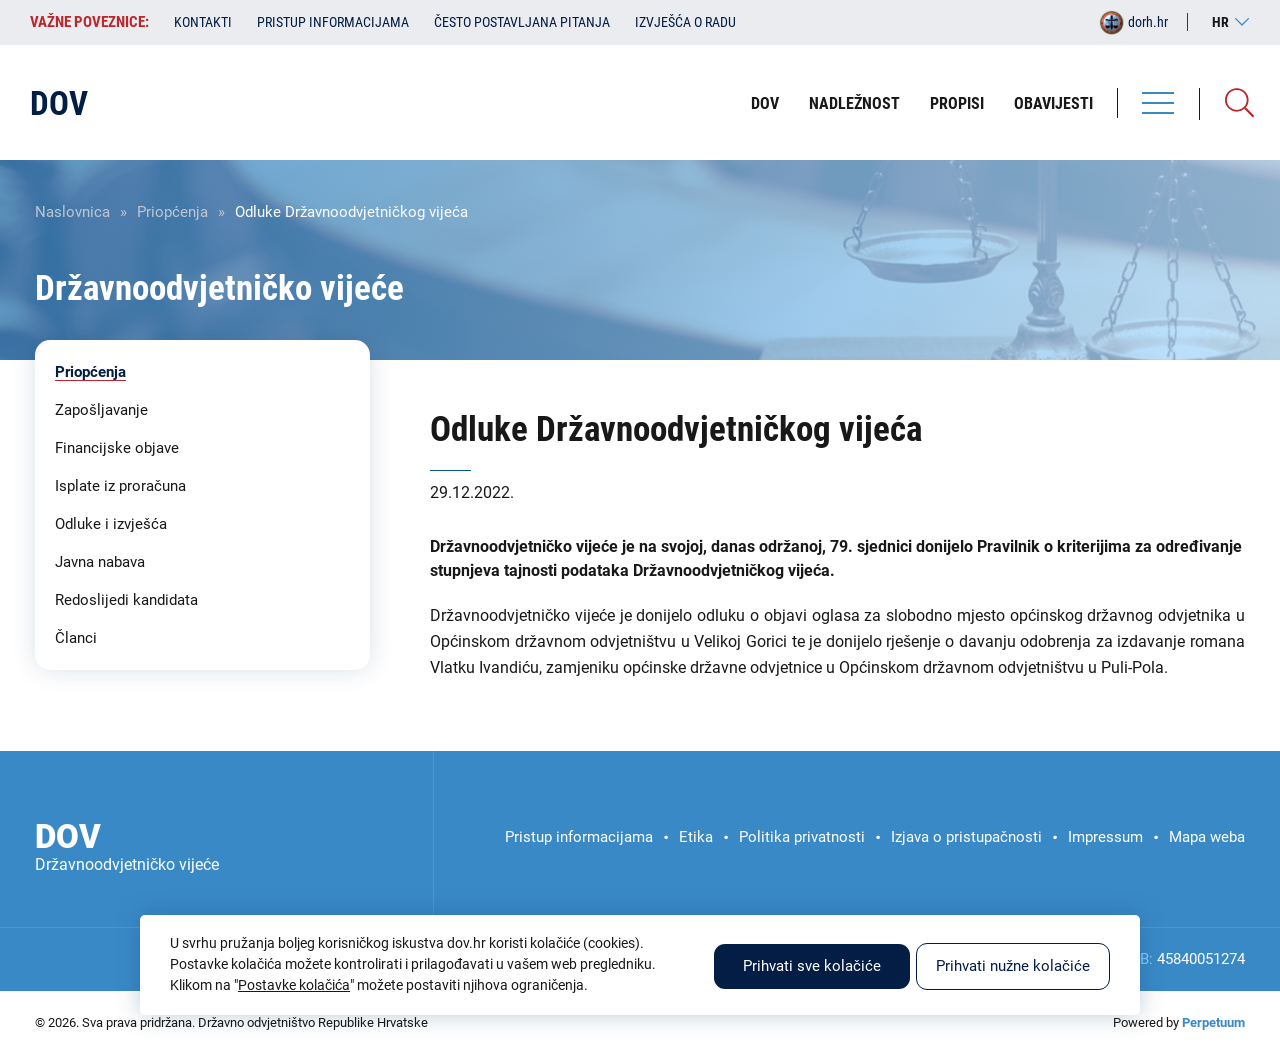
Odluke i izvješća (111, 524)
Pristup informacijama (333, 22)
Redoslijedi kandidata (126, 600)
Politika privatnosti (802, 837)
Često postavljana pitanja (522, 22)
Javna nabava (100, 562)
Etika (696, 837)
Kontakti (203, 22)
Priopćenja (172, 212)
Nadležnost (854, 103)
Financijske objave (117, 448)
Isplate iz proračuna (120, 486)
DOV (765, 103)
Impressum (1105, 837)
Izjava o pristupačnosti (966, 837)
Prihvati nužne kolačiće (1013, 966)
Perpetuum (1213, 1022)
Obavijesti (1053, 103)
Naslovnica (72, 212)
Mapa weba (1207, 837)
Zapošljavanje (101, 410)
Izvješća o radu (685, 22)
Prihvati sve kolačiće (812, 966)
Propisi (957, 103)
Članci (76, 638)
